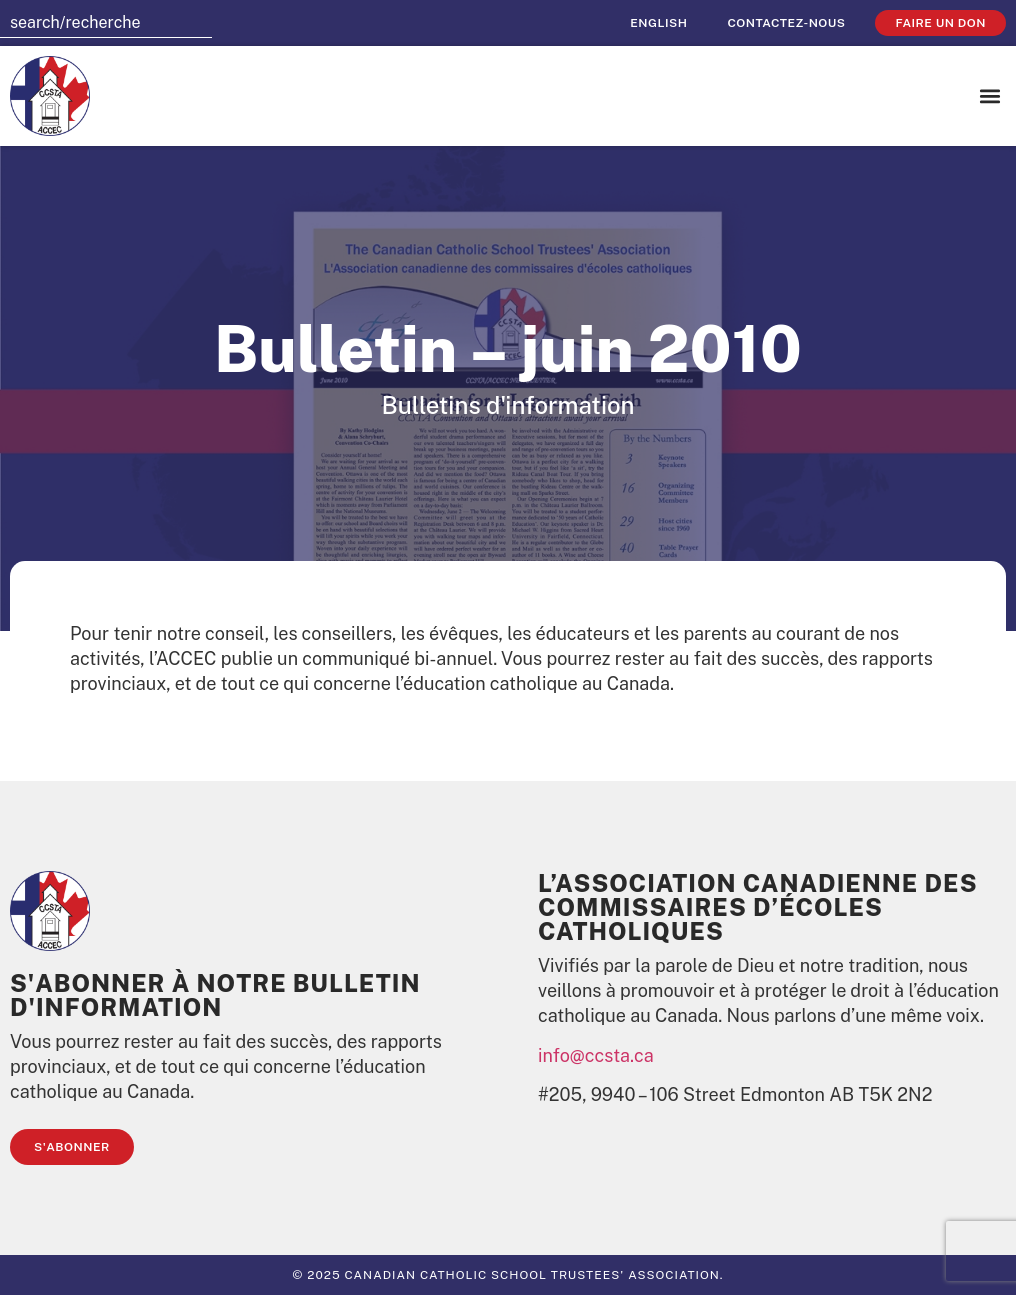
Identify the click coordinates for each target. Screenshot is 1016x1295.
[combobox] (106, 23)
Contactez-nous (786, 23)
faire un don (940, 23)
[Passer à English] (658, 23)
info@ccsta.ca (596, 1055)
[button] (989, 96)
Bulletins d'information (507, 405)
